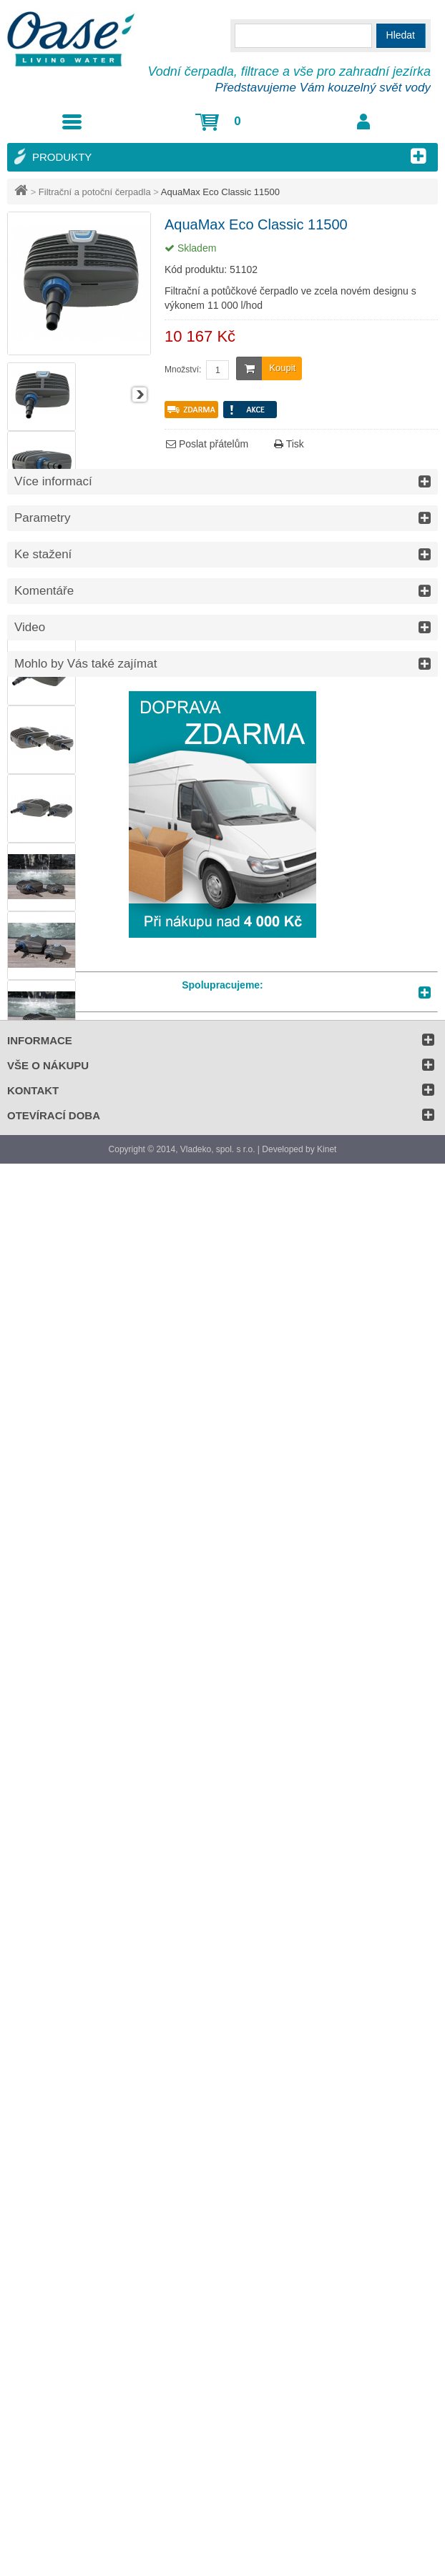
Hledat (400, 35)
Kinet (326, 1149)
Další (139, 394)
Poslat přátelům (207, 444)
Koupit (265, 368)
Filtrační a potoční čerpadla (95, 192)
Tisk (289, 444)
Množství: (183, 370)
